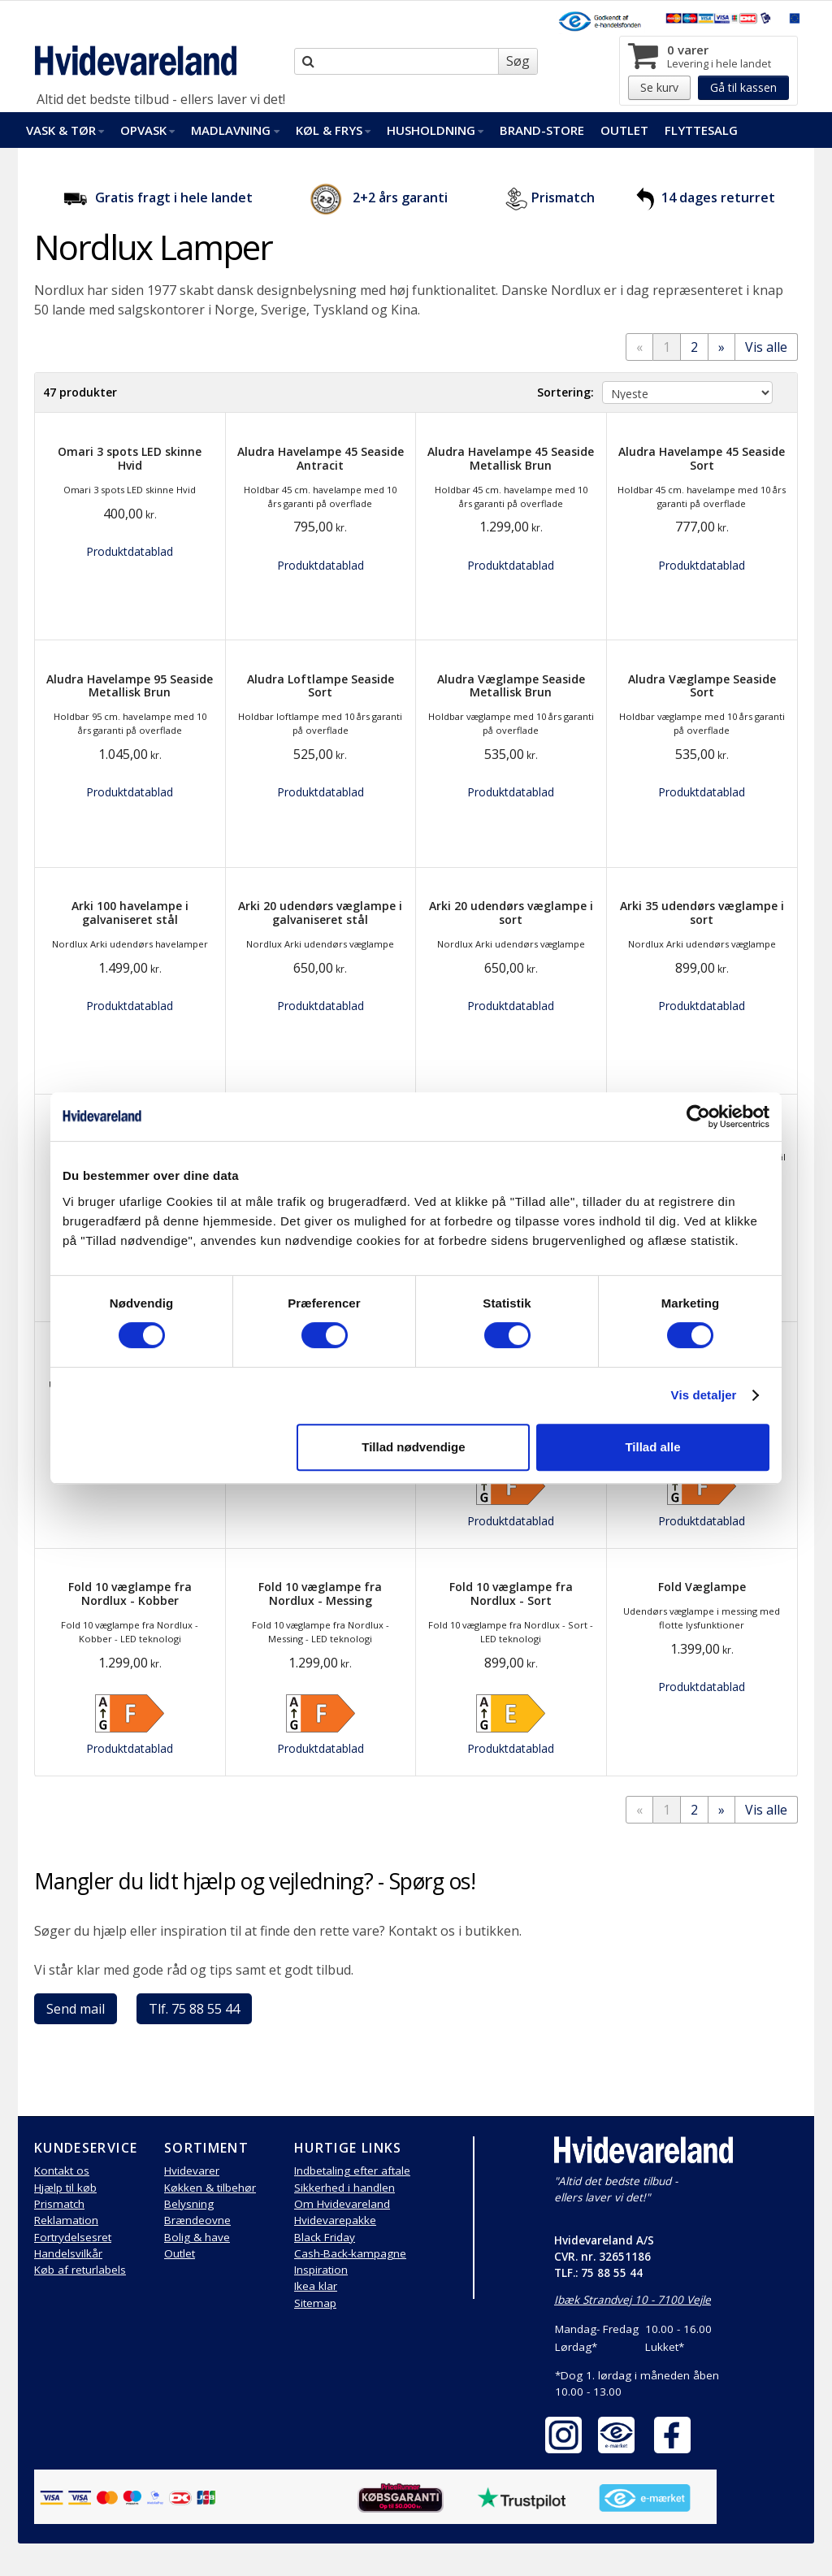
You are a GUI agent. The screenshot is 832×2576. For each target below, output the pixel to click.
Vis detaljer (704, 1395)
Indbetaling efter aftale (352, 2170)
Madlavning (235, 130)
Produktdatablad (129, 551)
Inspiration (321, 2269)
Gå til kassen (743, 87)
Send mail (75, 2009)
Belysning (189, 2204)
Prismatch (563, 197)
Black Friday (324, 2237)
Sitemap (315, 2303)
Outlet (624, 130)
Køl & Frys (333, 130)
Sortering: (565, 392)
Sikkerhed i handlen (344, 2187)
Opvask (147, 130)
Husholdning (435, 130)
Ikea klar (315, 2286)
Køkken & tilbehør (210, 2187)
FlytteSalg (701, 130)
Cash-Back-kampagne (350, 2253)
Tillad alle (652, 1447)
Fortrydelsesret (72, 2237)
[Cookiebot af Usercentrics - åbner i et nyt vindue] (698, 1116)
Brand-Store (542, 130)
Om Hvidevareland (342, 2204)
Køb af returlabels (80, 2269)
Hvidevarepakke (335, 2220)
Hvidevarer (191, 2170)
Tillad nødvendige (413, 1447)
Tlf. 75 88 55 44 (194, 2009)
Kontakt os (61, 2170)
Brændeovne (197, 2220)
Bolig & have (197, 2237)
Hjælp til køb (65, 2187)
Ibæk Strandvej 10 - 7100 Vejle (632, 2299)
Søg (518, 61)
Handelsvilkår (68, 2253)
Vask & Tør (65, 130)
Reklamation (66, 2220)
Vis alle (766, 347)
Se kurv (659, 87)
